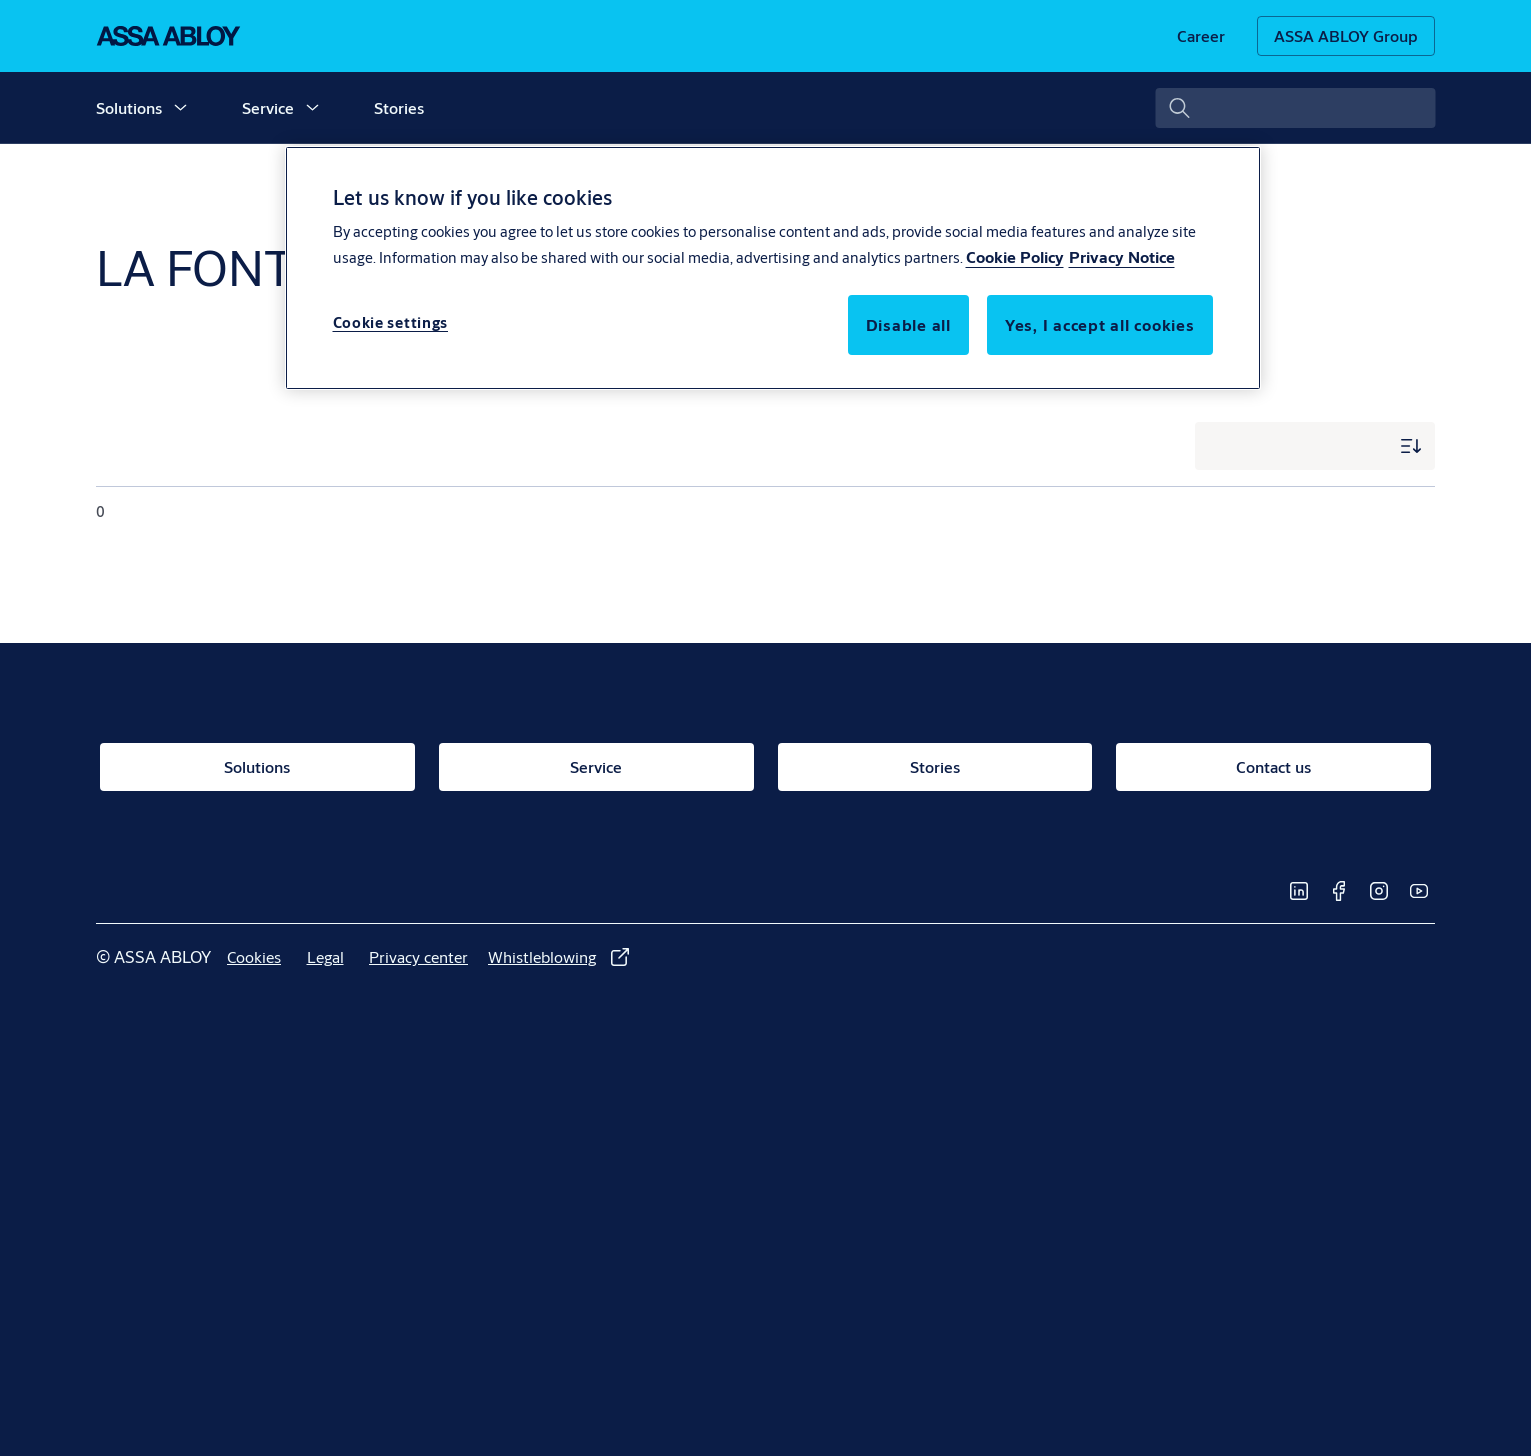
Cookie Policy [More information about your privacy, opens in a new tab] (1015, 256)
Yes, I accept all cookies (1100, 324)
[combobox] (1295, 108)
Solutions (129, 107)
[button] (180, 108)
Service (268, 107)
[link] (1201, 36)
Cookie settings (391, 322)
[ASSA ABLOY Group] (1346, 36)
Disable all (908, 324)
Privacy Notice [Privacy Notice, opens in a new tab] (1122, 256)
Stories (399, 107)
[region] (773, 268)
